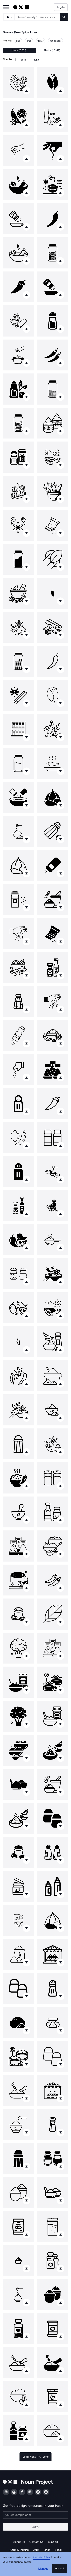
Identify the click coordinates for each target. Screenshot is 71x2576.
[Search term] (37, 17)
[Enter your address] (35, 2514)
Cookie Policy (41, 2557)
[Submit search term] (64, 17)
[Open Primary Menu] (6, 7)
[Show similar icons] (26, 90)
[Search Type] (8, 17)
